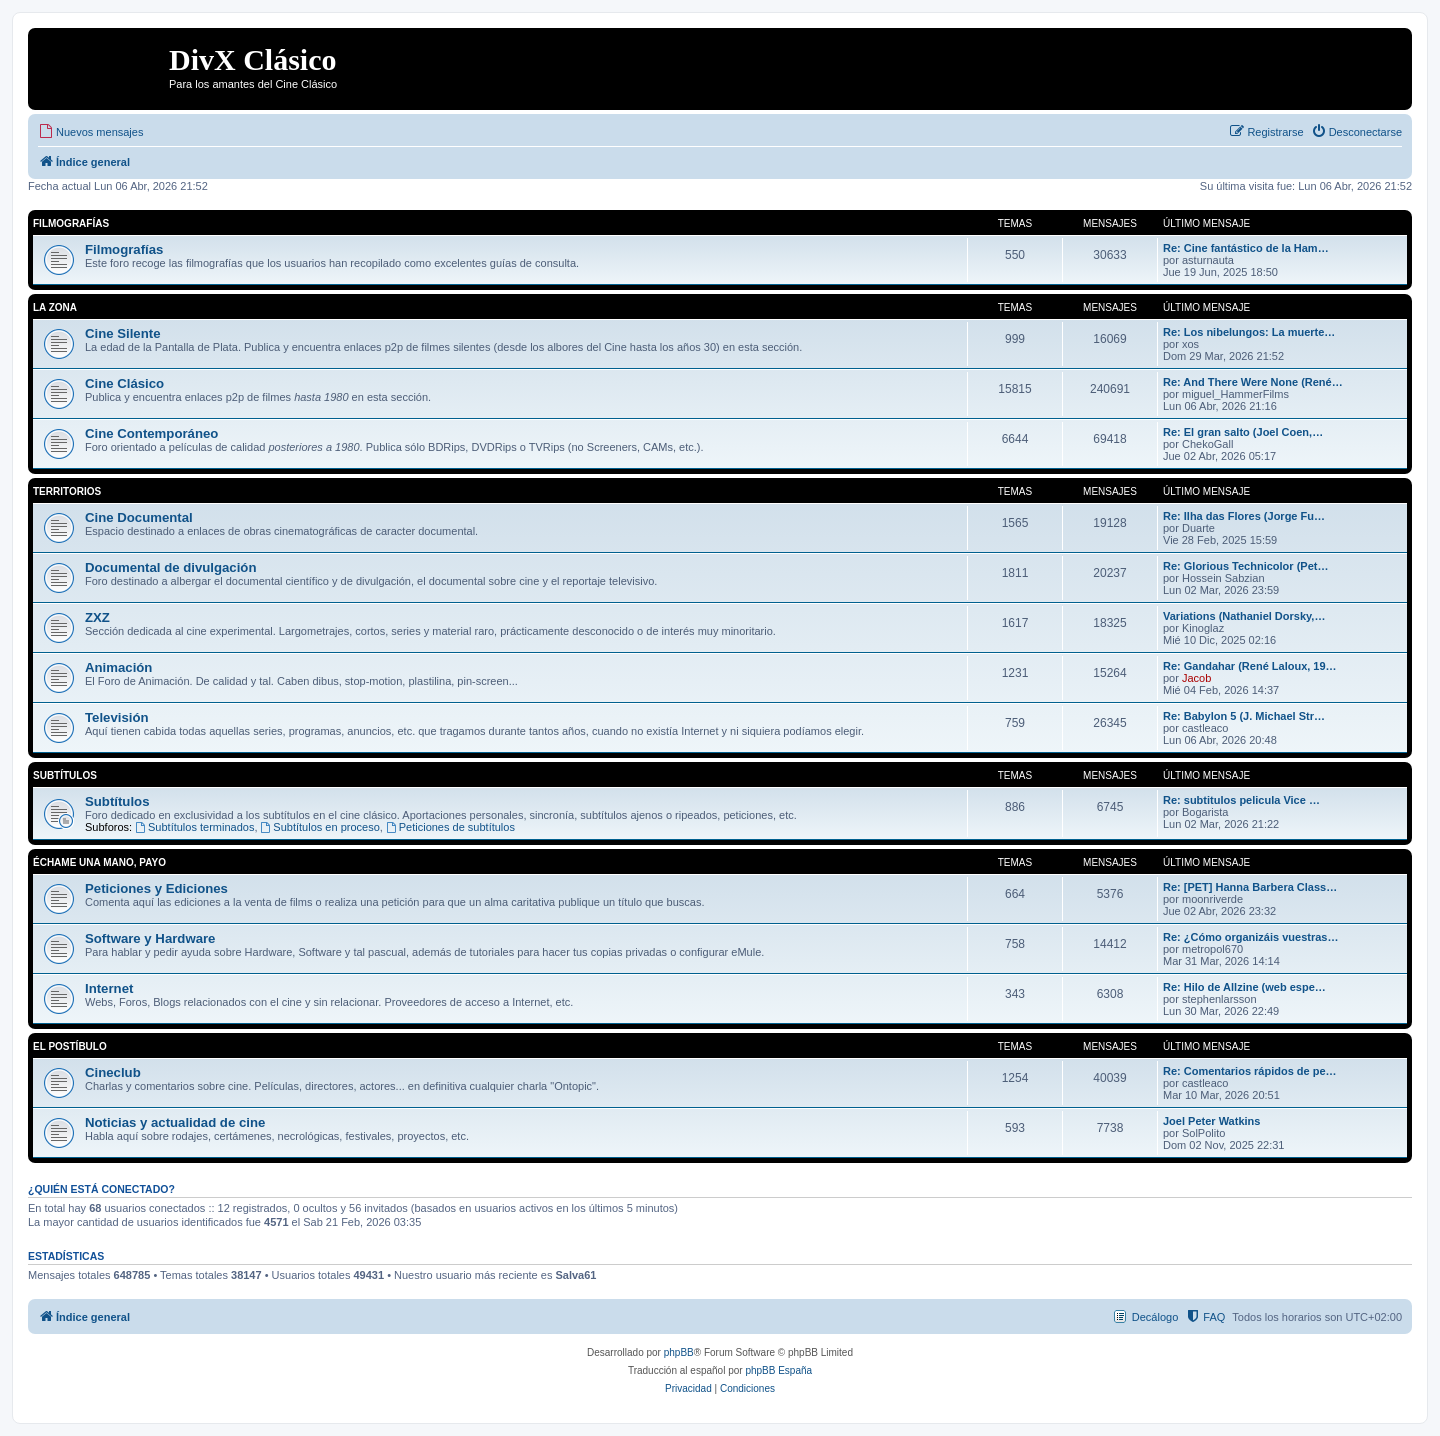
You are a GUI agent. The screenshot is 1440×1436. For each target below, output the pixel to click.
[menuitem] (90, 132)
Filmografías (71, 223)
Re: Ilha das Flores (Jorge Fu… (1244, 516)
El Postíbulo (70, 1046)
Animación (118, 667)
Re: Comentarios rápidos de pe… (1250, 1071)
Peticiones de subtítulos (450, 827)
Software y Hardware (150, 938)
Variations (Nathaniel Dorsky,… (1244, 616)
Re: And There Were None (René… (1253, 382)
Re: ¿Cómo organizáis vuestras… (1250, 937)
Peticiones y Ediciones (156, 888)
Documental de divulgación (170, 567)
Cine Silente (122, 333)
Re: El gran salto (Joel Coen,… (1243, 432)
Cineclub (113, 1072)
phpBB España (778, 1370)
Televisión (117, 717)
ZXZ (97, 617)
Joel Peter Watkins (1211, 1121)
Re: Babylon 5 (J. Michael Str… (1244, 716)
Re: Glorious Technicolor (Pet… (1245, 566)
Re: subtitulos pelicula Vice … (1241, 800)
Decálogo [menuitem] (1155, 1317)
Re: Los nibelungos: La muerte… (1249, 332)
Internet (109, 988)
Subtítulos (65, 775)
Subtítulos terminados (194, 827)
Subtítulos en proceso (320, 827)
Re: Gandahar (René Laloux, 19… (1250, 666)
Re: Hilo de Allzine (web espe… (1244, 987)
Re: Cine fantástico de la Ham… (1246, 248)
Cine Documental (139, 517)
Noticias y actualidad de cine (175, 1122)
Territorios (67, 491)
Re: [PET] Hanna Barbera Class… (1250, 887)
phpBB (679, 1352)
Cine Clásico (124, 383)
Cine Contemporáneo (151, 433)
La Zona (55, 307)
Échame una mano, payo (99, 862)
